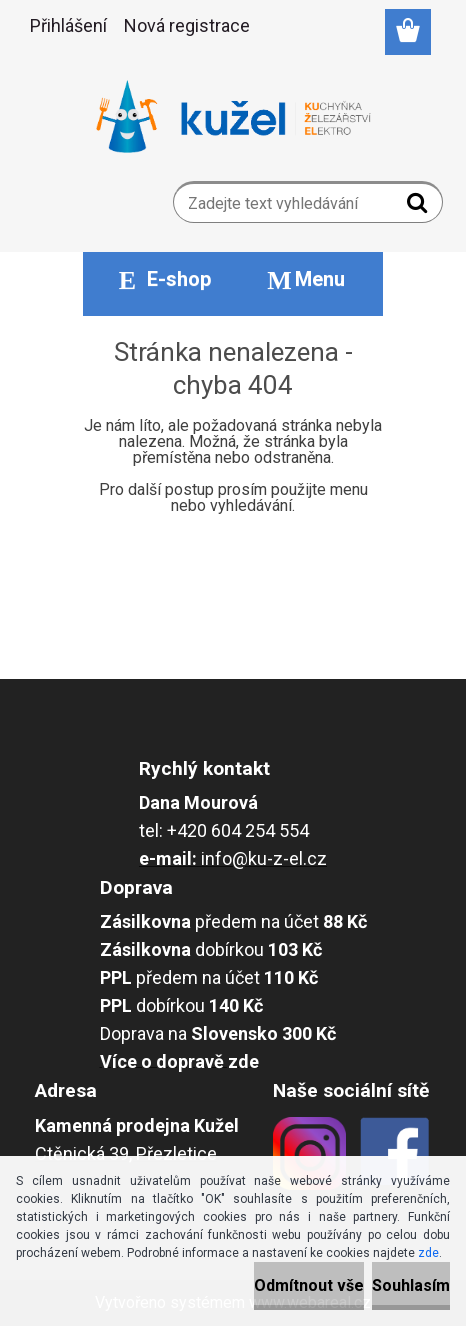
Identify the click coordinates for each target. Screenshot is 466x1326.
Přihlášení (68, 25)
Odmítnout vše (309, 1285)
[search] (419, 207)
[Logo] (233, 117)
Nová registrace (187, 25)
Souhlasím (411, 1285)
